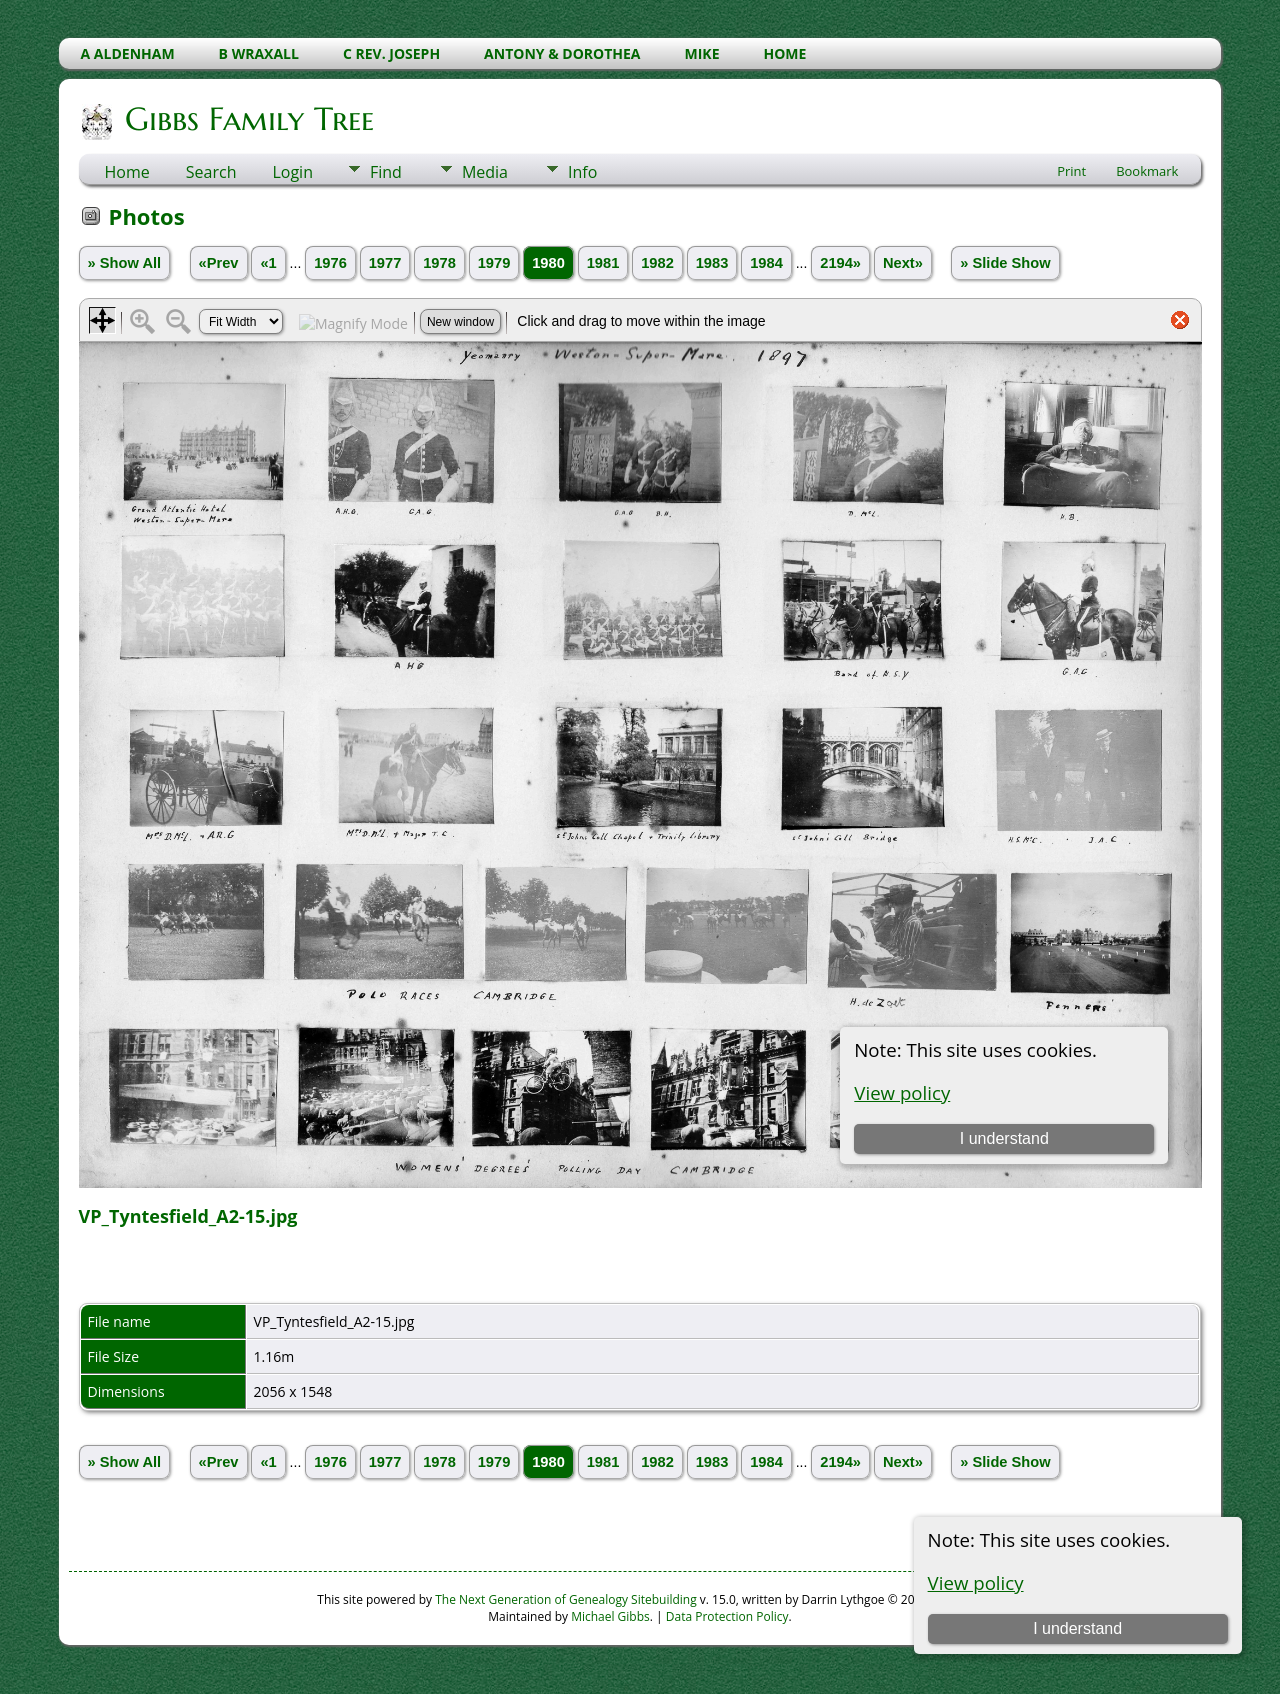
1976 (330, 263)
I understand (1077, 1628)
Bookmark (1147, 171)
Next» (903, 263)
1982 (657, 263)
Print (1071, 171)
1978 (439, 263)
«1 (268, 263)
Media (485, 172)
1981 (603, 263)
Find (386, 172)
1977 (385, 263)
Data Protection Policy (727, 1616)
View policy (976, 1582)
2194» (840, 263)
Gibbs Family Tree (248, 119)
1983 (712, 263)
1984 (766, 263)
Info (582, 172)
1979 (494, 263)
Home (127, 172)
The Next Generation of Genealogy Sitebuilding (566, 1599)
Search (211, 172)
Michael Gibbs (610, 1616)
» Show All (125, 263)
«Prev (219, 263)
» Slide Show (1005, 263)
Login (292, 172)
